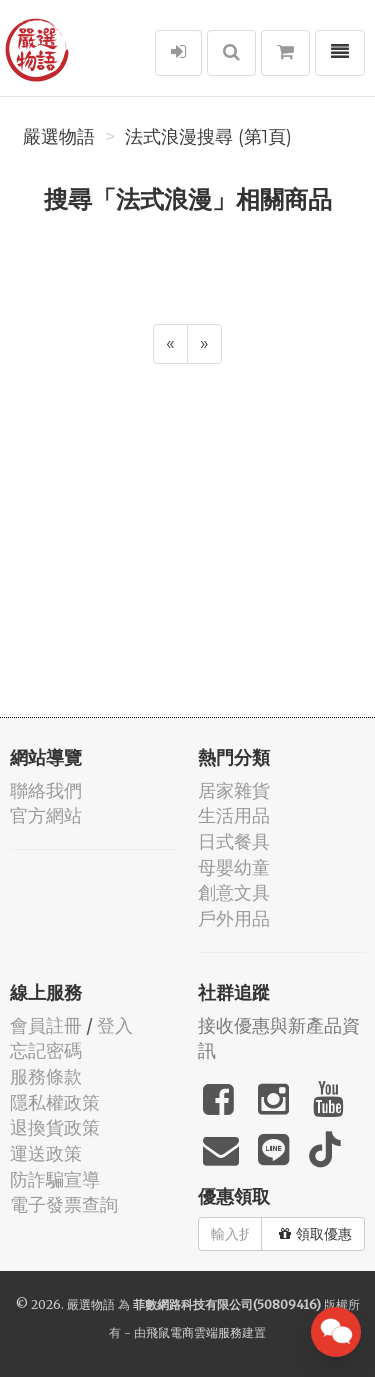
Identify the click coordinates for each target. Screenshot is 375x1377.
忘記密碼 (46, 1050)
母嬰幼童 (234, 867)
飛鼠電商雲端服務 (194, 1332)
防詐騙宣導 (55, 1179)
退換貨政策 (55, 1127)
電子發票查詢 (64, 1204)
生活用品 (234, 815)
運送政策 (46, 1153)
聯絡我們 (46, 790)
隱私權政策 (55, 1102)
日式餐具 (234, 841)
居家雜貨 (234, 790)
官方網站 (46, 815)
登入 (115, 1025)
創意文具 (234, 892)
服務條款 (46, 1076)
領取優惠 (315, 1234)
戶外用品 (234, 918)
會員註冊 (46, 1025)
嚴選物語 (59, 137)
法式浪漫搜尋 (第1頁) (208, 137)
